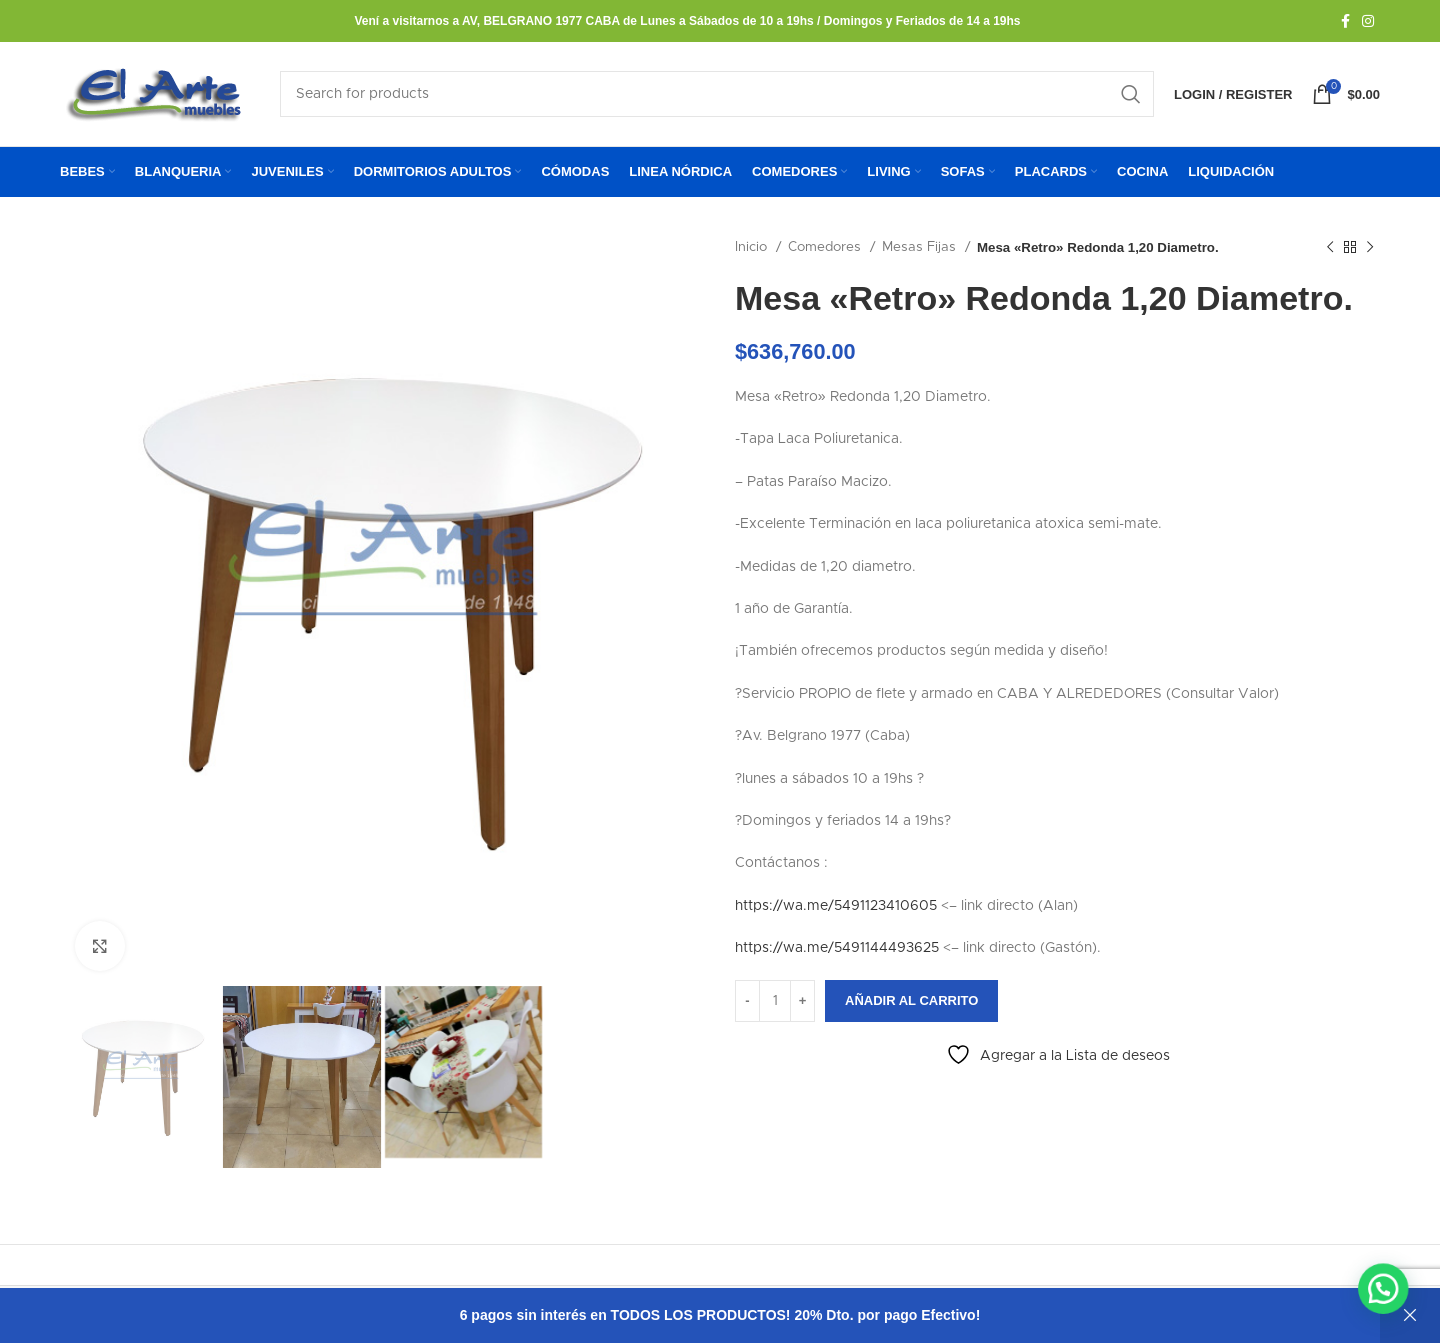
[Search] (717, 94)
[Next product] (1370, 248)
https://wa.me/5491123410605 (836, 906)
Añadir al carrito (911, 1000)
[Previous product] (1330, 248)
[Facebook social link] (1345, 21)
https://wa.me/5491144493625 (837, 948)
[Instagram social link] (1368, 21)
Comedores (826, 247)
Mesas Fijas (921, 247)
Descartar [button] (1410, 1315)
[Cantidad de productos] (775, 1001)
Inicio (753, 247)
